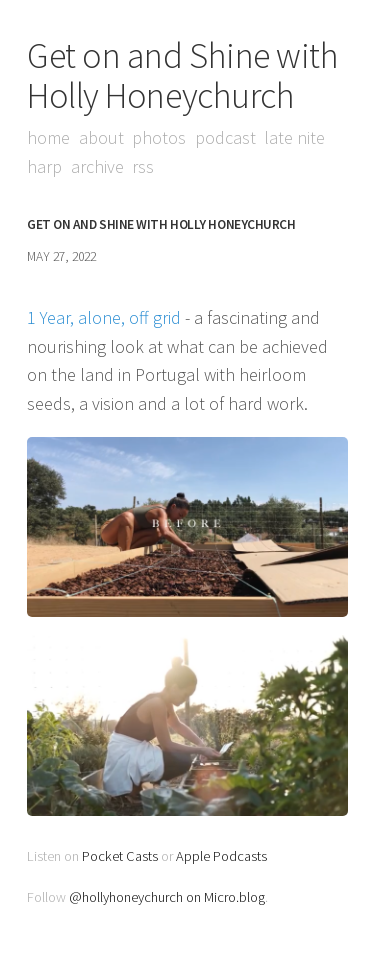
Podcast (225, 137)
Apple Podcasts (221, 856)
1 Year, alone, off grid (104, 317)
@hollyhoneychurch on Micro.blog (167, 897)
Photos (159, 137)
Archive (97, 166)
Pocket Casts (120, 856)
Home (48, 137)
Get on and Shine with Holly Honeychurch (183, 75)
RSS (143, 166)
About (101, 137)
